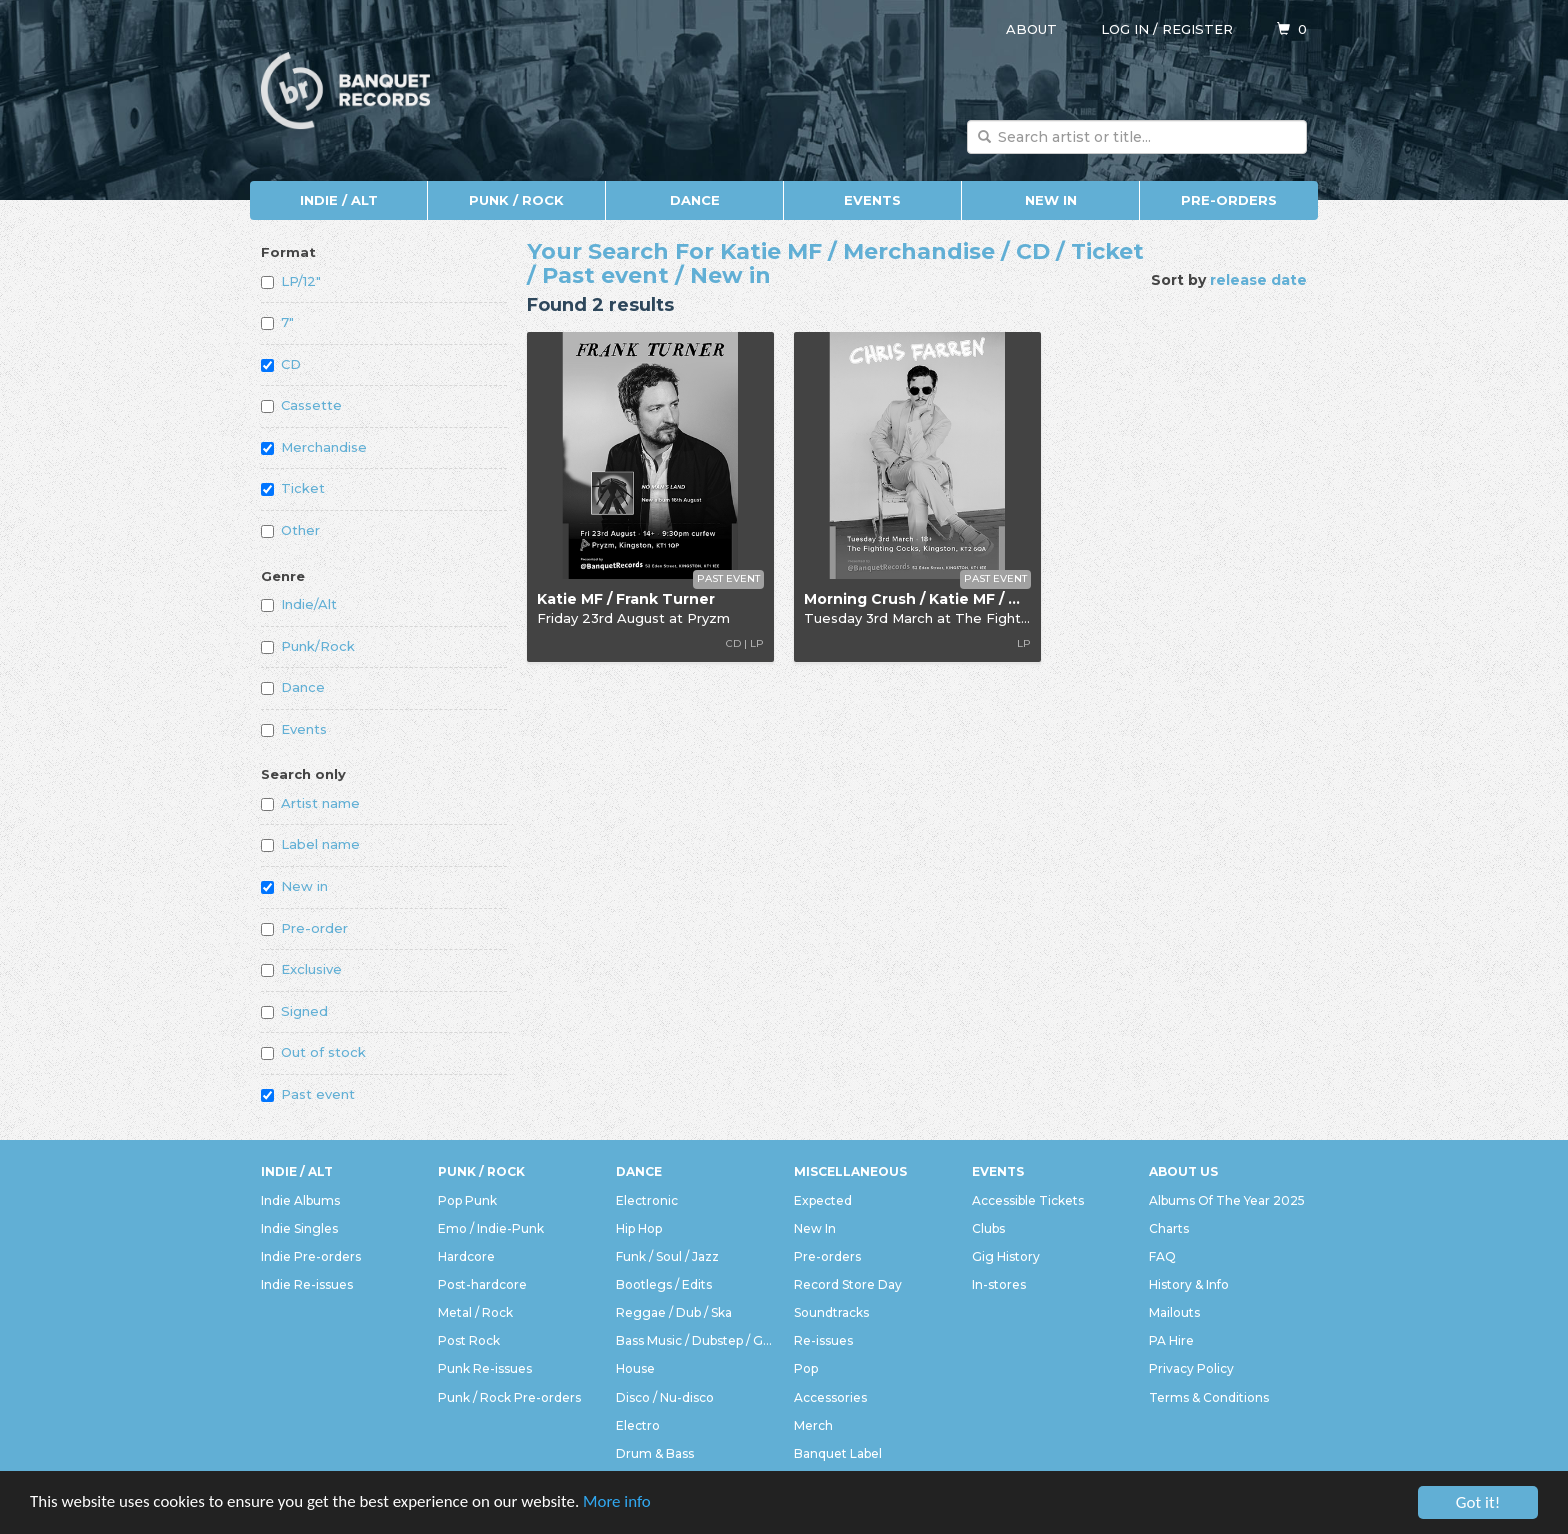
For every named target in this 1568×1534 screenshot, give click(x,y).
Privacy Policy (1191, 1368)
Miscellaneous (850, 1171)
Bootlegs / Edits (664, 1284)
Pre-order (304, 928)
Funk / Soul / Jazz (667, 1256)
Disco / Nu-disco (665, 1397)
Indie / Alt (339, 200)
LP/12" (291, 281)
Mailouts (1174, 1312)
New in (294, 886)
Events (872, 200)
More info (619, 1505)
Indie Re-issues (307, 1284)
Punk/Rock (308, 646)
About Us (1183, 1171)
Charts (1169, 1228)
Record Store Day (848, 1284)
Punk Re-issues (485, 1368)
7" (277, 322)
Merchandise (314, 447)
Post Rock (469, 1340)
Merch (813, 1425)
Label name (310, 844)
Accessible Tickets (1028, 1200)
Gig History (1006, 1256)
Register (1197, 29)
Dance (695, 200)
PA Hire (1171, 1340)
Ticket (293, 488)
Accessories (830, 1397)
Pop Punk (467, 1200)
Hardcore (466, 1256)
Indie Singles (299, 1228)
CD (281, 364)
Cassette (301, 405)
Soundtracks (831, 1312)
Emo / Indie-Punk (491, 1228)
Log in (1125, 29)
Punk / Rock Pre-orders (509, 1397)
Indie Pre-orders (311, 1256)
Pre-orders (1229, 200)
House (635, 1368)
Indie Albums (300, 1200)
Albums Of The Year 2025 (1227, 1200)
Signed (294, 1011)
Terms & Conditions (1209, 1397)
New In (1051, 200)
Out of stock (313, 1052)
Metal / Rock (475, 1312)
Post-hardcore (482, 1284)
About (1031, 29)
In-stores (999, 1284)
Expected (823, 1200)
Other (290, 530)
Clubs (988, 1228)
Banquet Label (838, 1453)
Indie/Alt (299, 604)
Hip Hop (639, 1228)
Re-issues (823, 1340)
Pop (806, 1368)
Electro (638, 1425)
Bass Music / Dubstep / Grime (695, 1340)
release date (1258, 280)
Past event (308, 1094)
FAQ (1162, 1256)
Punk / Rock (516, 200)
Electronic (647, 1200)
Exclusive (301, 969)
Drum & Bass (655, 1453)
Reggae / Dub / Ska (674, 1312)
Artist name (310, 803)
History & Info (1189, 1284)
